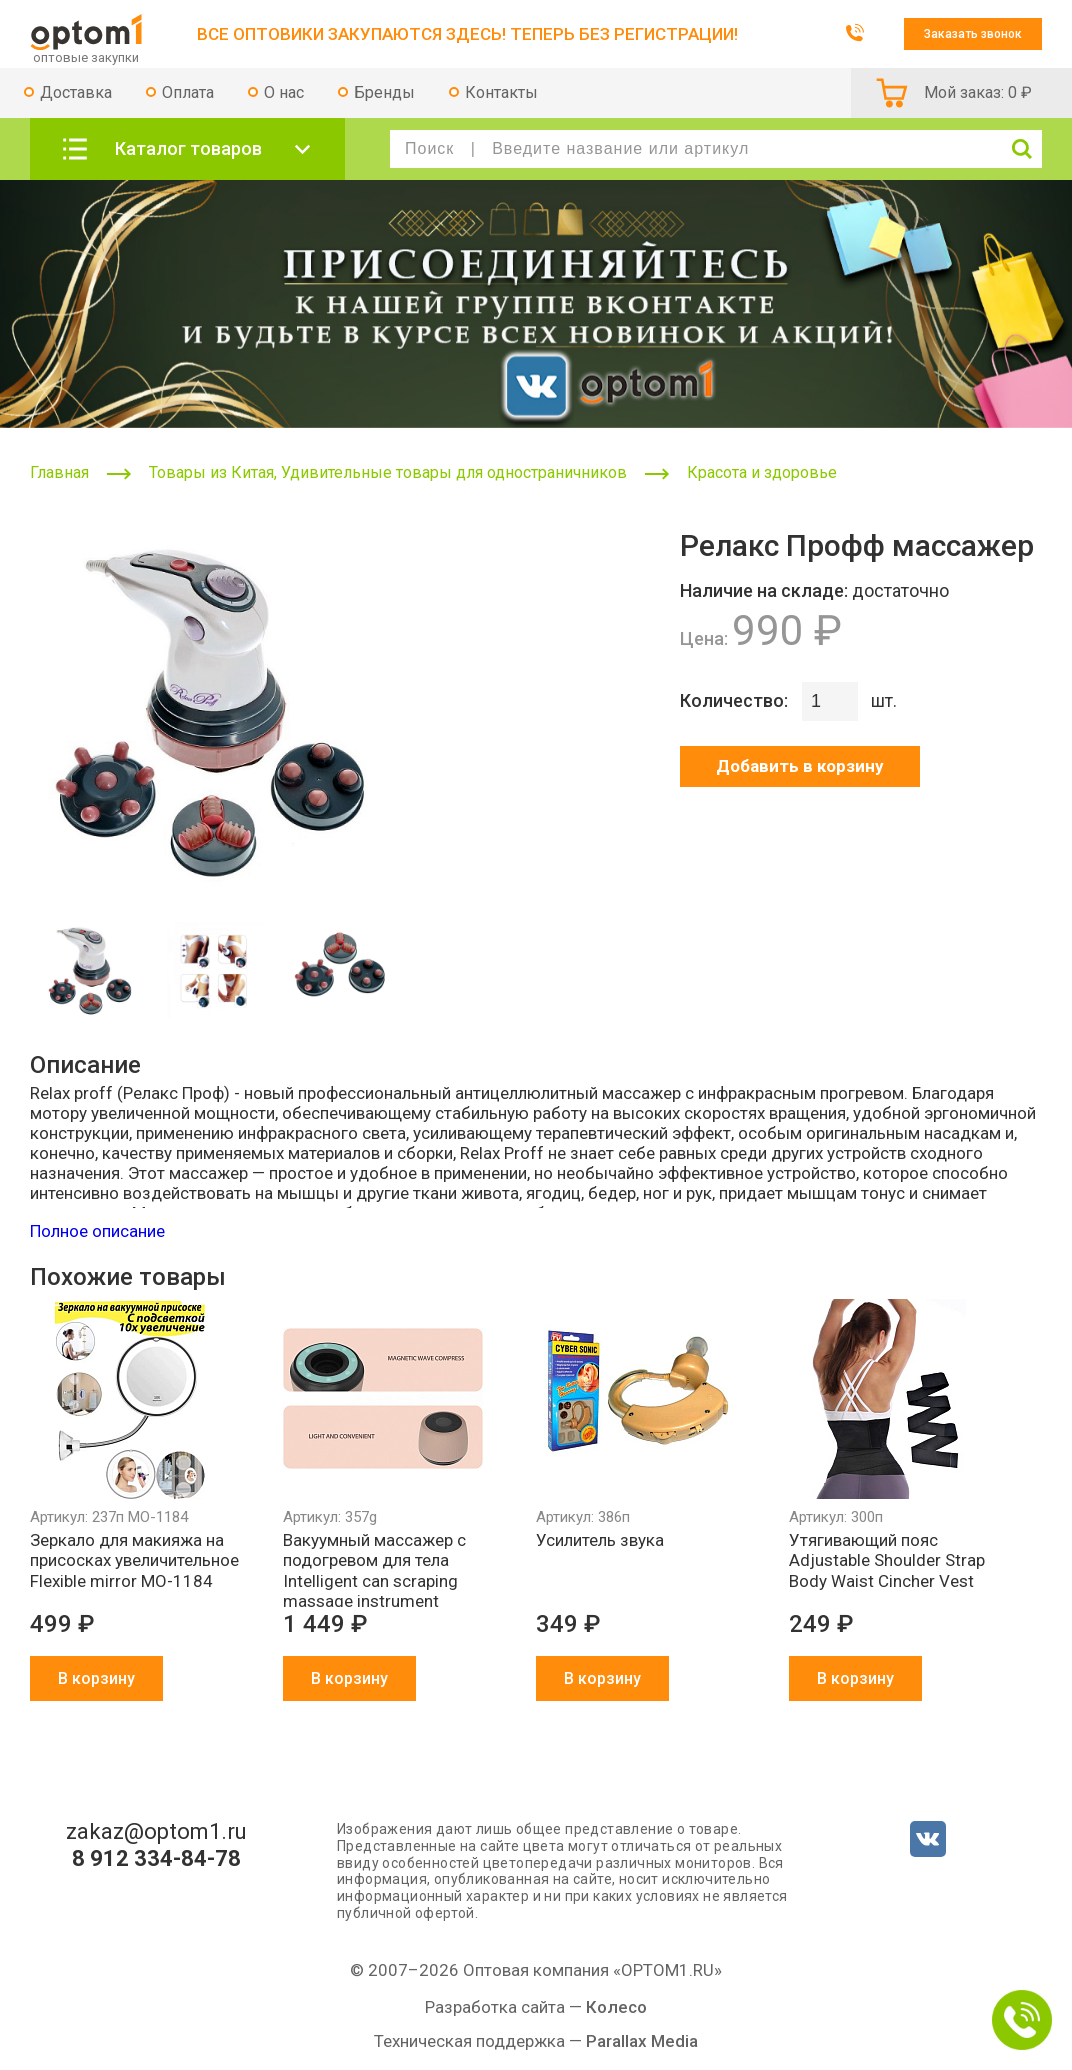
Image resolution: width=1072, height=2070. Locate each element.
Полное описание (97, 1231)
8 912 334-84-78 (156, 1859)
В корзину (96, 1678)
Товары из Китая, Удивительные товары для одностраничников (388, 472)
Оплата (188, 92)
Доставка (76, 92)
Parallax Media (642, 2041)
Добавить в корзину (800, 766)
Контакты (501, 92)
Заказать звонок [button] (973, 34)
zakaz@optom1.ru (156, 1832)
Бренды (384, 92)
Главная (59, 472)
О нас (284, 92)
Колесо (616, 2007)
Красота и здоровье (762, 472)
